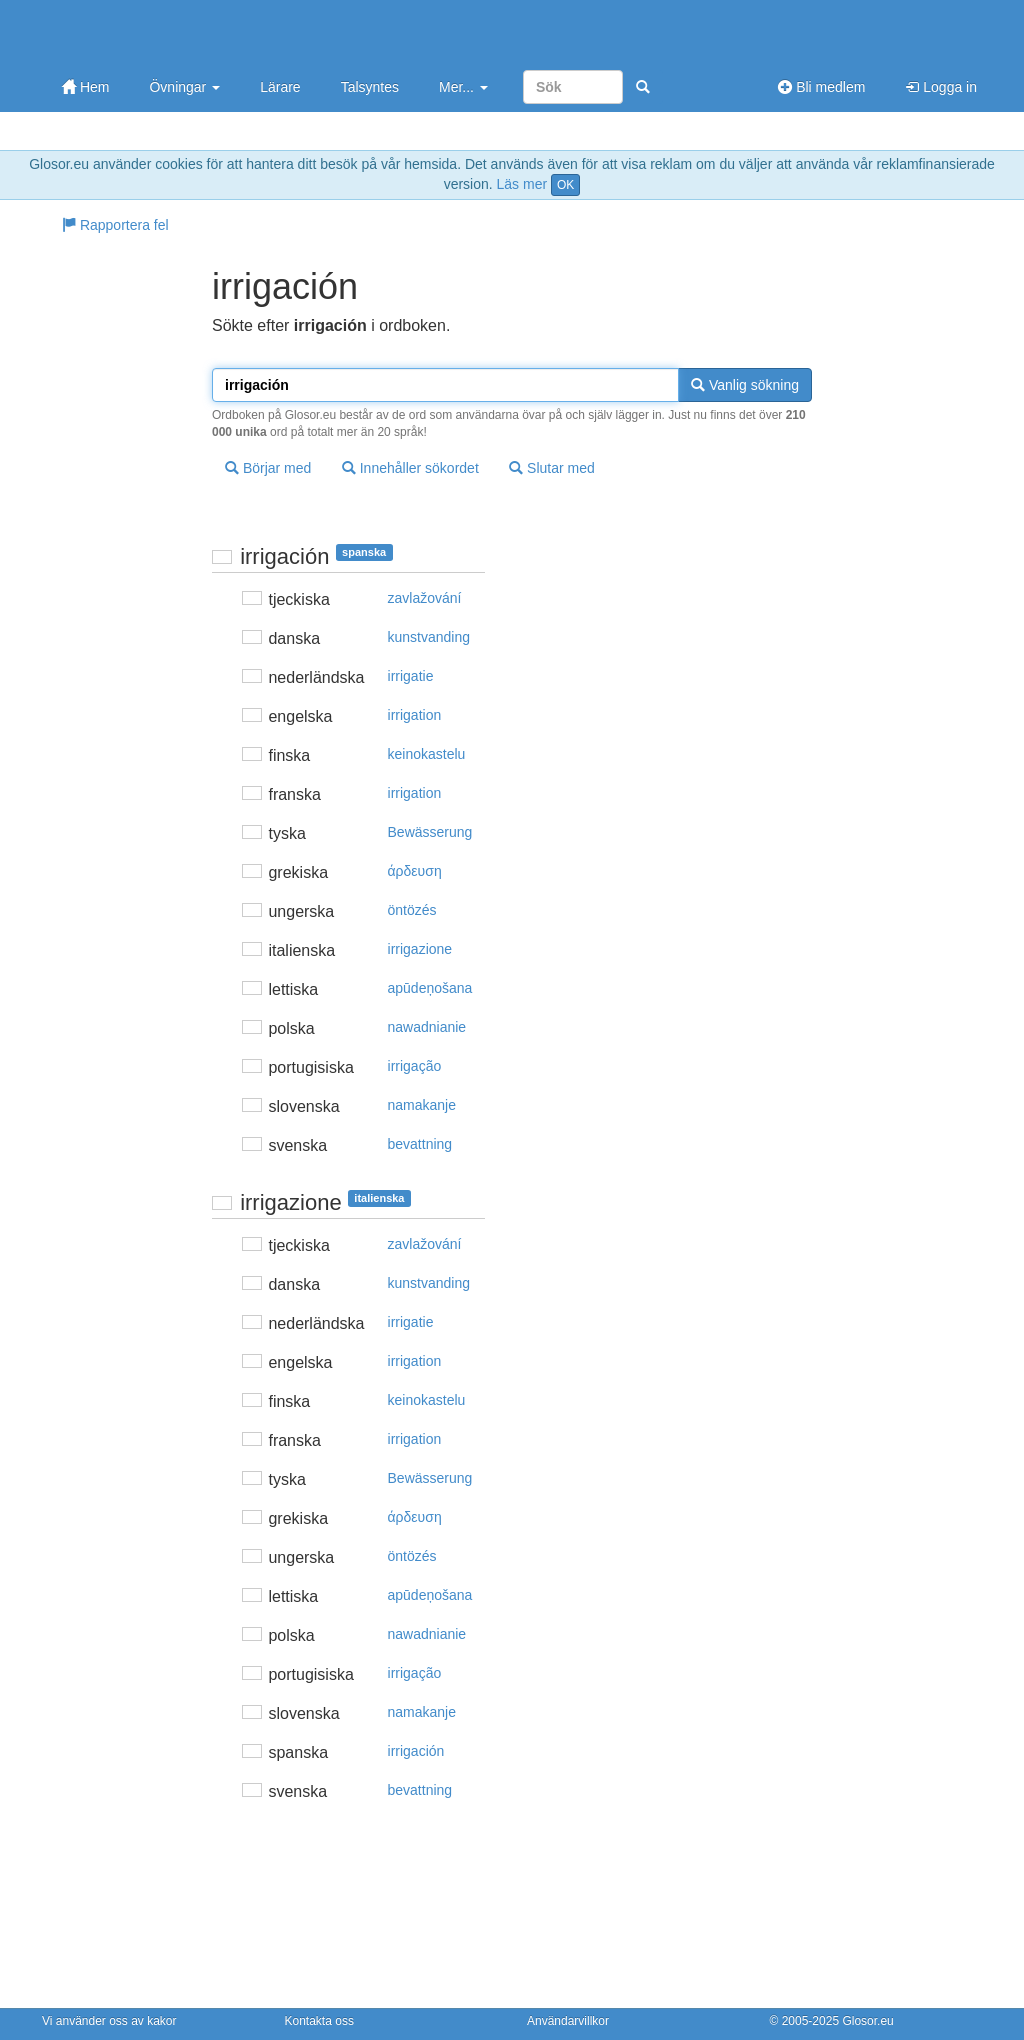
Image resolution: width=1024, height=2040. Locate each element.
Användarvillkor (568, 2021)
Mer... (463, 87)
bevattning (420, 1144)
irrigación (416, 1751)
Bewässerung (430, 832)
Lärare (280, 87)
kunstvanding (429, 637)
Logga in (941, 87)
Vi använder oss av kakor (109, 2021)
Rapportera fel (115, 225)
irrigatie (411, 676)
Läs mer (522, 184)
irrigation (415, 715)
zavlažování (425, 598)
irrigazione (420, 949)
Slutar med (552, 468)
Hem (85, 87)
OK (565, 185)
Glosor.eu (867, 2021)
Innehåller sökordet (410, 468)
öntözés (412, 910)
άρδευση (415, 871)
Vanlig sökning (745, 385)
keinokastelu (427, 754)
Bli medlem (821, 87)
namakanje (422, 1105)
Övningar (184, 87)
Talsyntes (370, 87)
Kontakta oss (319, 2021)
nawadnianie (427, 1027)
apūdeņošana (430, 988)
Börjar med (268, 468)
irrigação (415, 1066)
